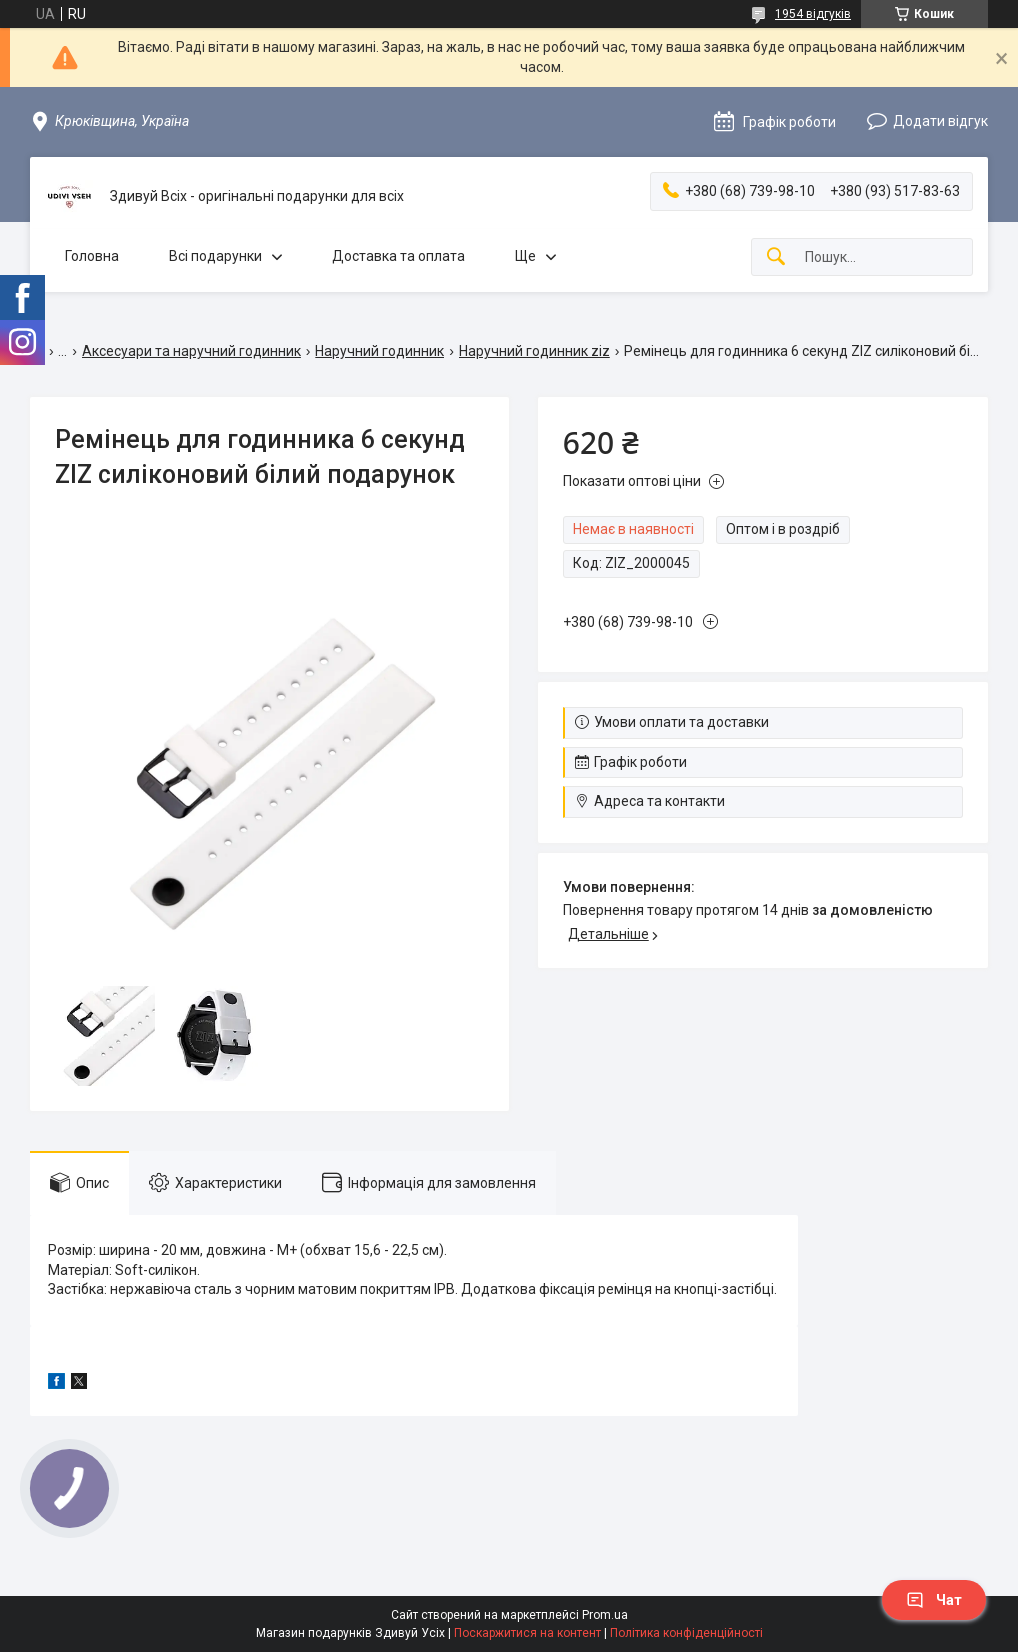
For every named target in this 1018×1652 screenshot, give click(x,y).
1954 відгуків (813, 14)
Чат (934, 1600)
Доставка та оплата (398, 256)
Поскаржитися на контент (527, 1633)
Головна (92, 256)
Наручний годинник (379, 351)
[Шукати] (776, 257)
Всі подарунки (215, 256)
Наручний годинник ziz (534, 351)
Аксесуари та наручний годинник (191, 351)
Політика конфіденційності (686, 1633)
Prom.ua (605, 1615)
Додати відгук (940, 121)
